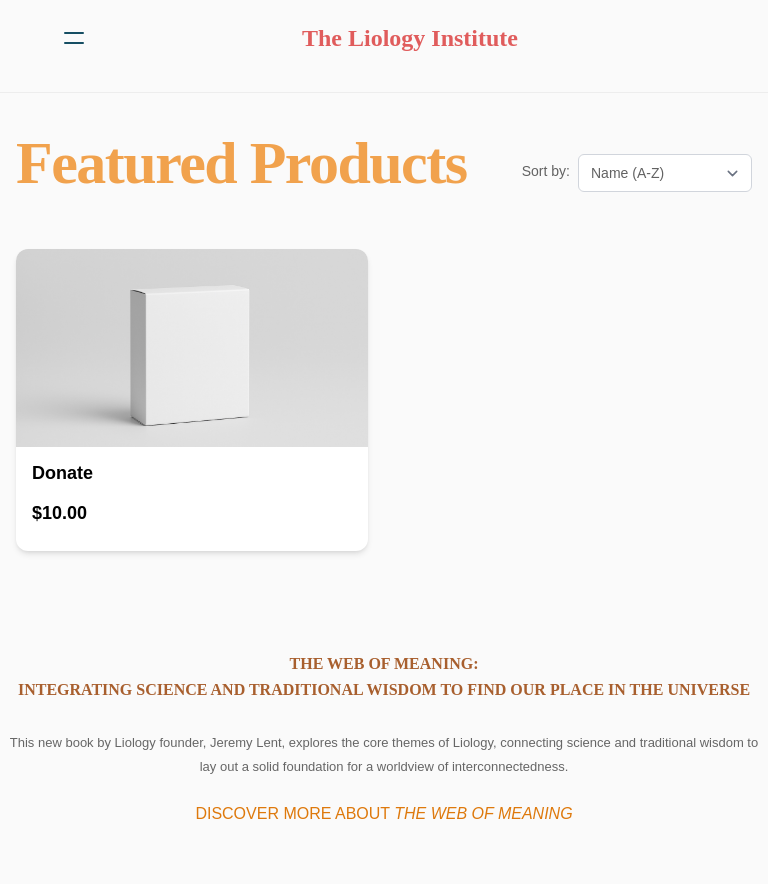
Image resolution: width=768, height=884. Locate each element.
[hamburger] (74, 38)
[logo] (410, 38)
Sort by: (546, 171)
